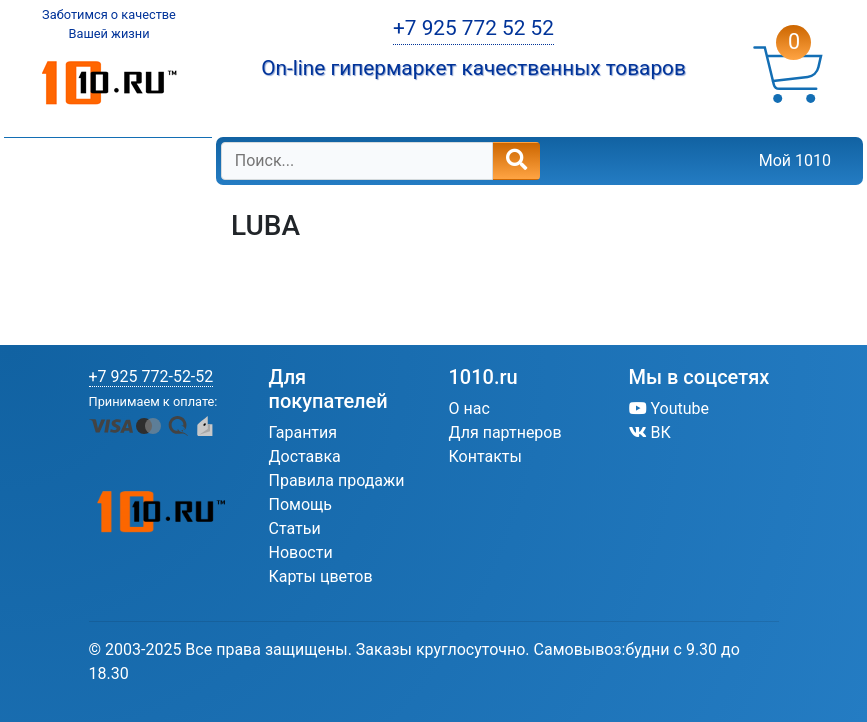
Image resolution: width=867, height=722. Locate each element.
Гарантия (303, 432)
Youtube (669, 408)
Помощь (300, 504)
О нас (469, 408)
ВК (650, 432)
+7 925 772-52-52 (151, 376)
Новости (301, 552)
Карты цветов (321, 576)
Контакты (485, 456)
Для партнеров (505, 432)
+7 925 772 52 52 (473, 28)
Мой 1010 (795, 160)
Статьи (295, 528)
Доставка (305, 456)
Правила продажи (337, 480)
